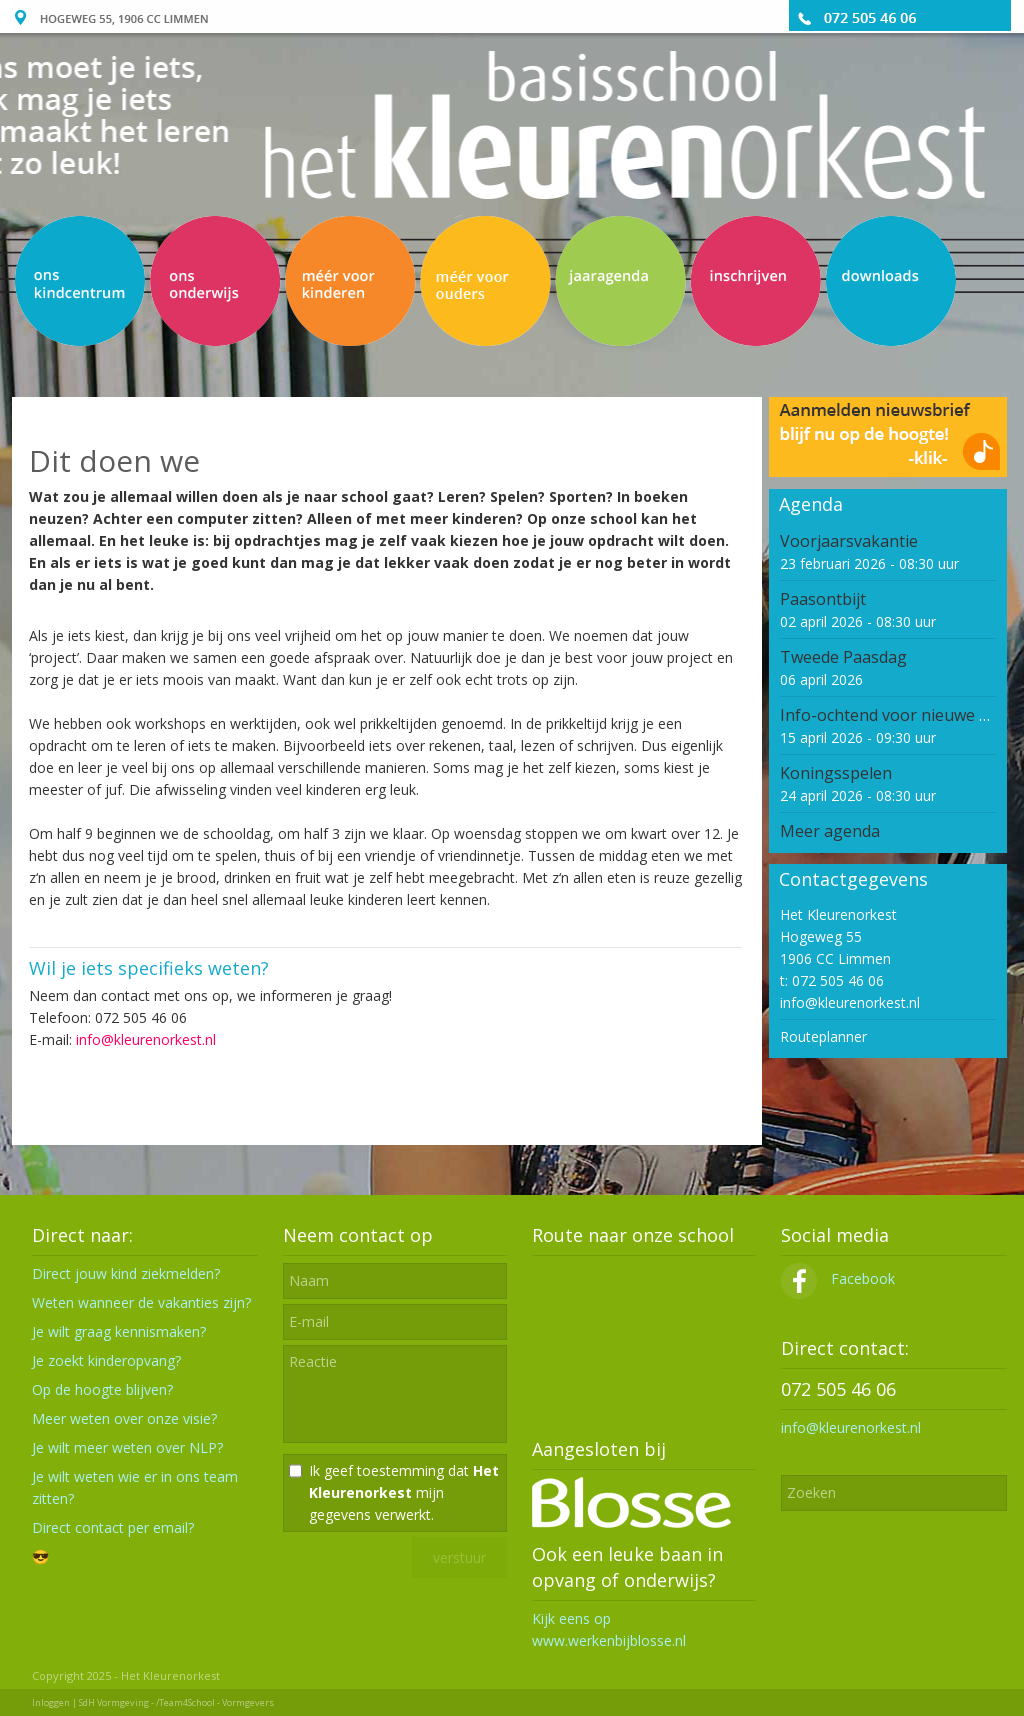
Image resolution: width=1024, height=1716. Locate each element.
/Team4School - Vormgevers (215, 1702)
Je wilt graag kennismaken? (119, 1331)
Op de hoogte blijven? (102, 1389)
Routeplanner (823, 1036)
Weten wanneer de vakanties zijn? (141, 1302)
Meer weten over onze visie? (124, 1418)
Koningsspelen (836, 773)
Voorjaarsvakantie (849, 541)
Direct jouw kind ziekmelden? (126, 1273)
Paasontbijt (823, 599)
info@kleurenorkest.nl (146, 1039)
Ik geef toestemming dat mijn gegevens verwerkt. (404, 1492)
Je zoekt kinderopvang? (106, 1360)
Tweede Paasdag (843, 657)
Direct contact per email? (113, 1527)
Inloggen (51, 1702)
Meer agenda (830, 831)
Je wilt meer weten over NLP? (127, 1447)
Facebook (838, 1278)
